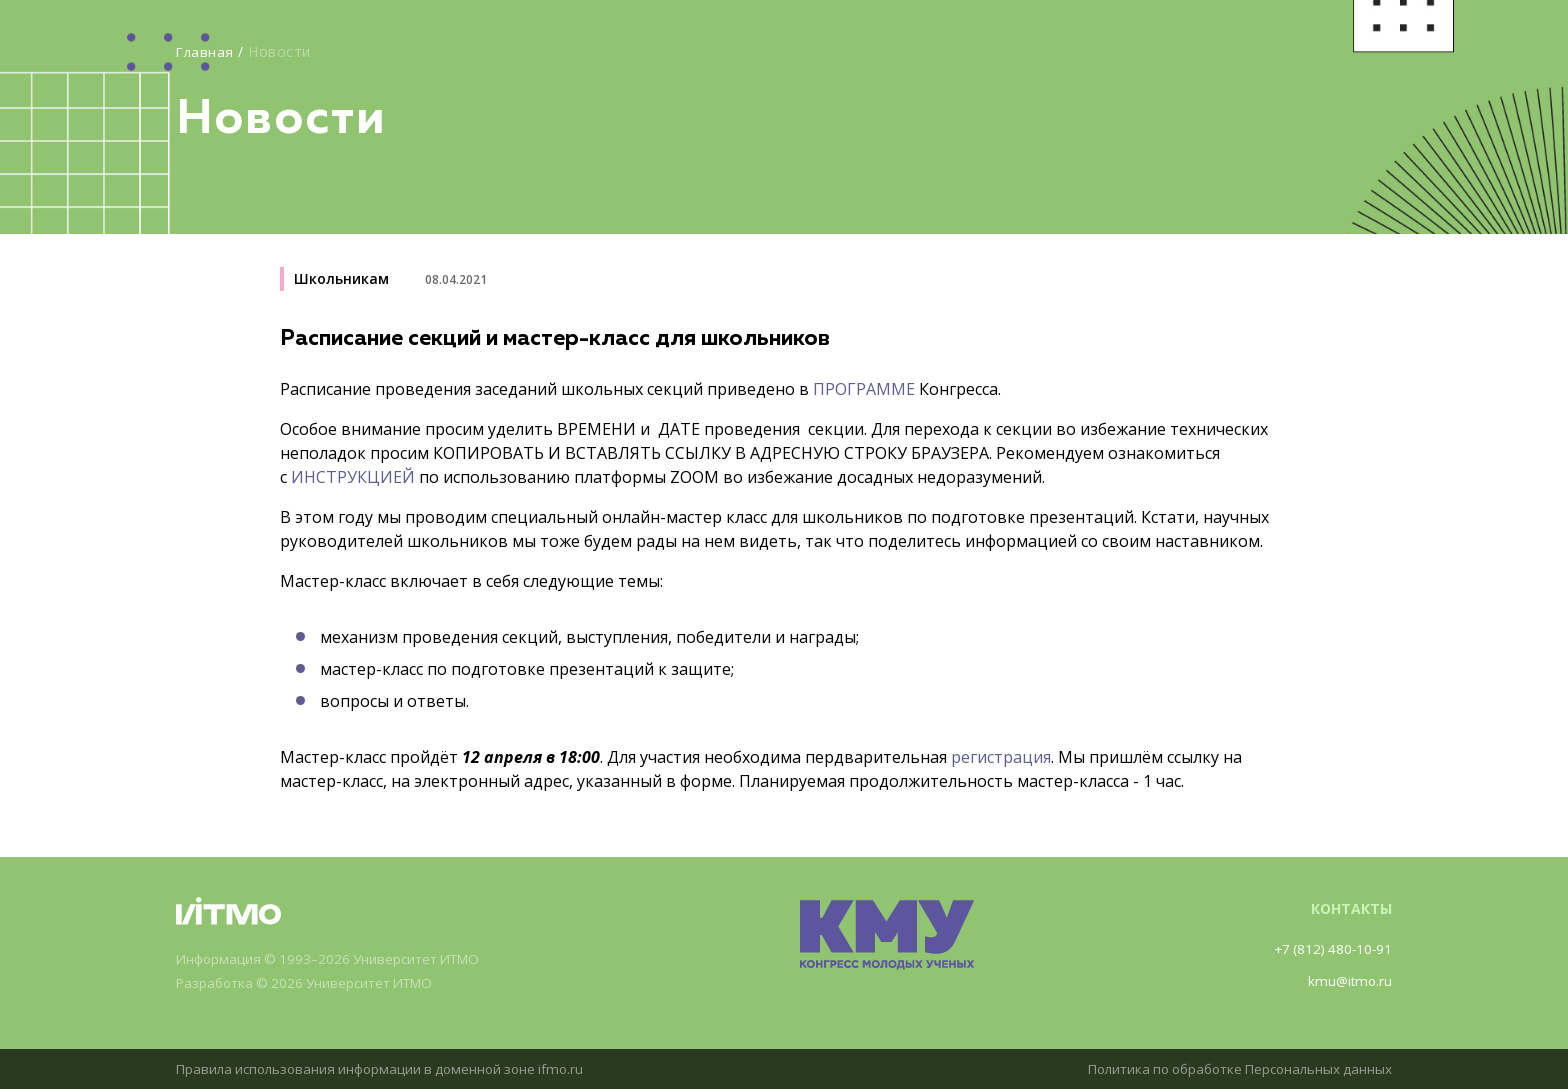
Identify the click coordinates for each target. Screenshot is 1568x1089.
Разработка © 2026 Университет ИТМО (312, 983)
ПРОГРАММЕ (864, 389)
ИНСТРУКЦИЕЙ (353, 477)
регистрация (1001, 757)
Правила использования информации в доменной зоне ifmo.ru (389, 1068)
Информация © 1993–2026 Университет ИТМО (336, 959)
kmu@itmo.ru (1348, 980)
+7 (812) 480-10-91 (1330, 948)
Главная (206, 51)
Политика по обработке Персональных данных (1231, 1068)
